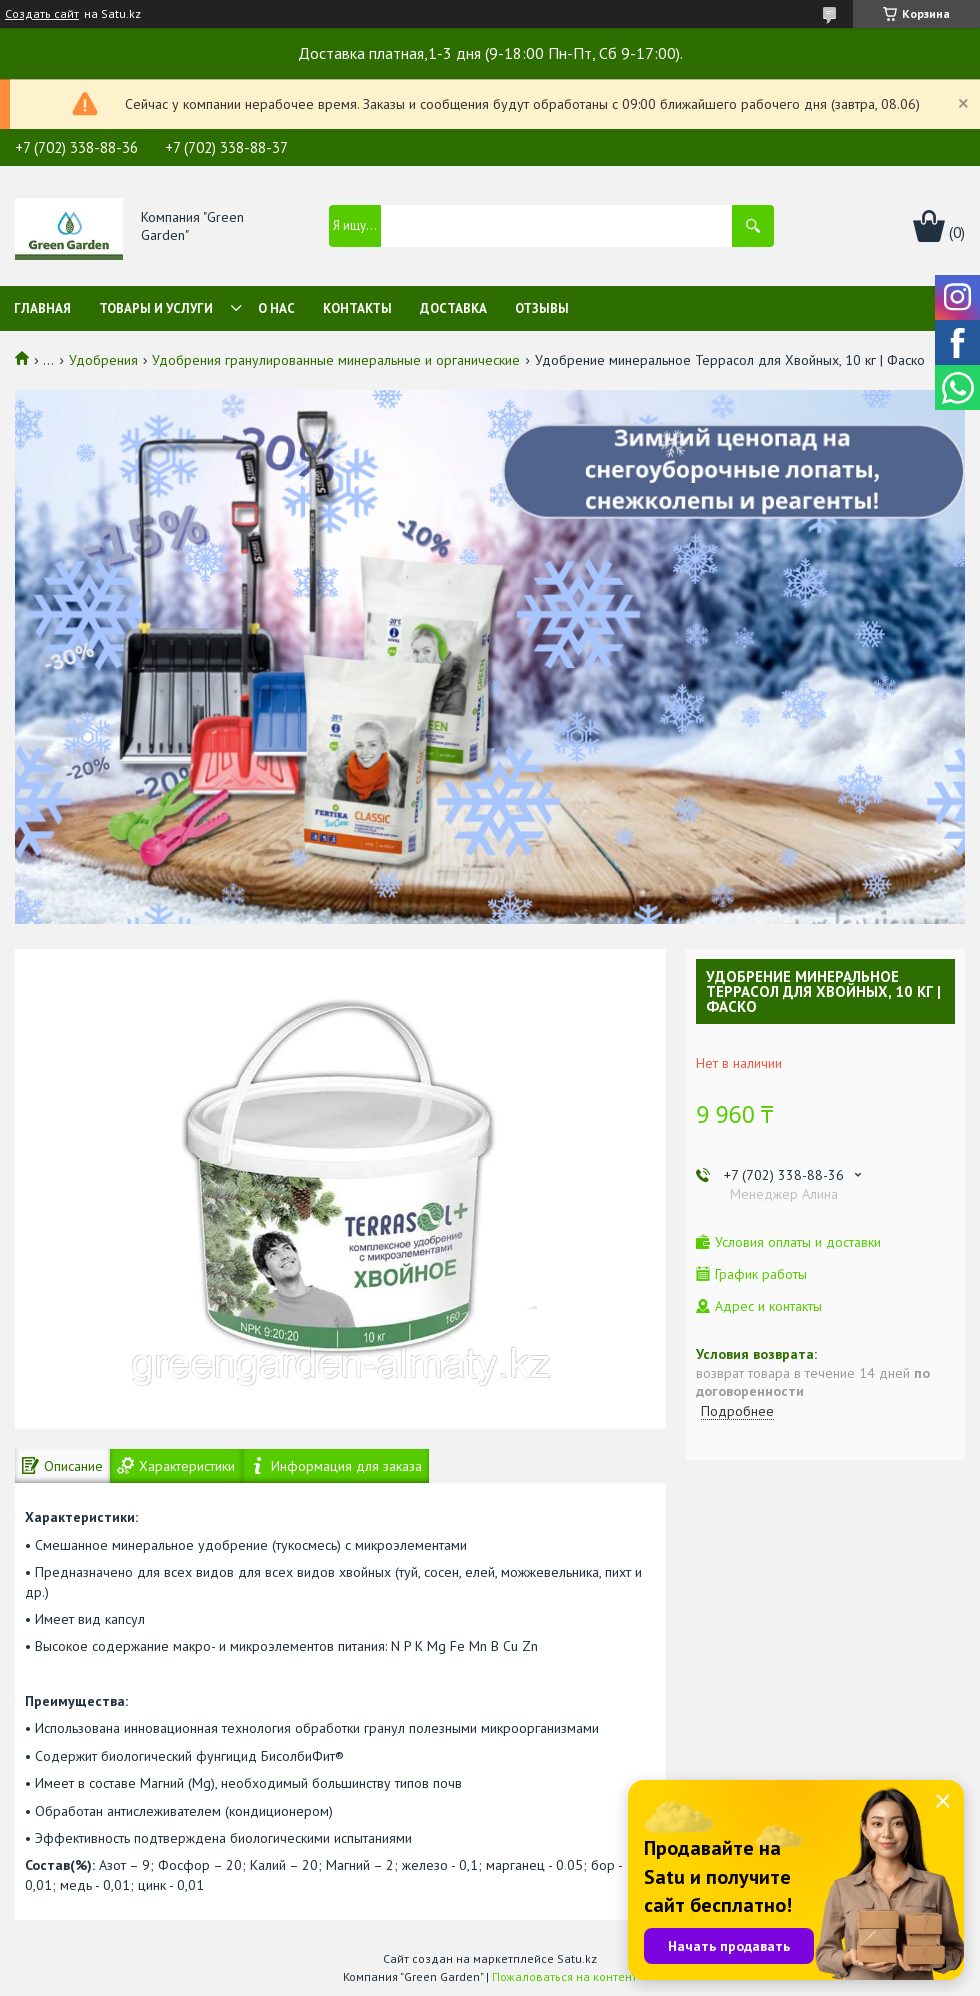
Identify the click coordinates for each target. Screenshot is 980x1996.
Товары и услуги (156, 308)
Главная (42, 308)
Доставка (453, 308)
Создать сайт (42, 14)
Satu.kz (577, 1958)
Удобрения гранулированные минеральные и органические (336, 360)
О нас (276, 308)
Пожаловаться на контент (564, 1976)
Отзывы (542, 308)
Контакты (357, 308)
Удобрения (103, 360)
